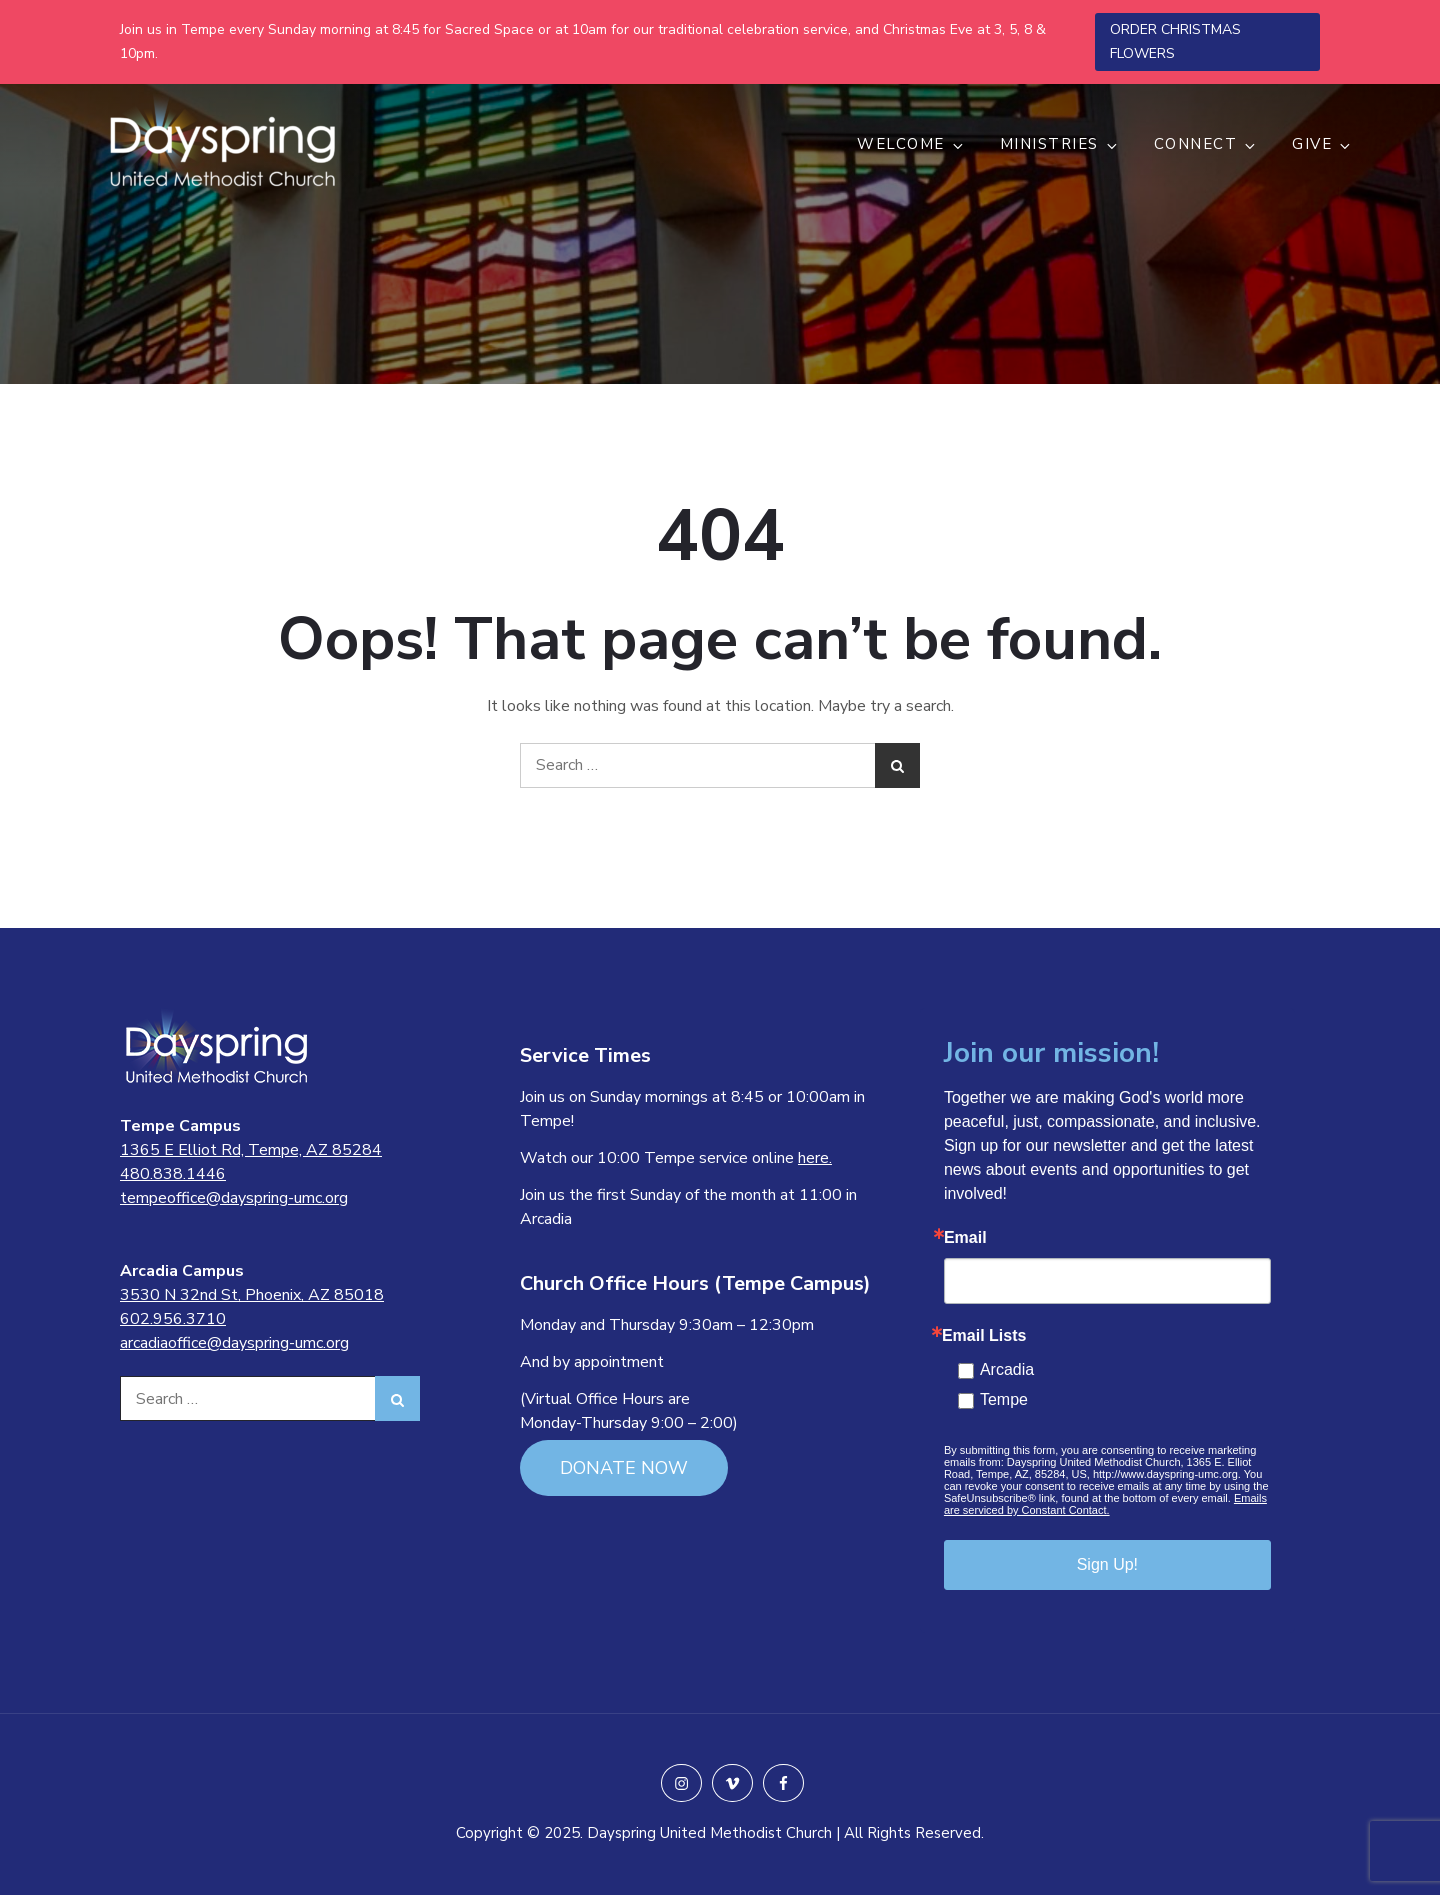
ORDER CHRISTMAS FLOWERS (1175, 41)
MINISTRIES (1060, 144)
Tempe (1004, 1399)
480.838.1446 (173, 1174)
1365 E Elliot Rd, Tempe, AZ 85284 (251, 1150)
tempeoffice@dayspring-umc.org (234, 1198)
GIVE (1322, 144)
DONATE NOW (624, 1468)
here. (815, 1158)
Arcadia (1007, 1369)
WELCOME (911, 144)
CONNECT (1206, 144)
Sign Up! (1107, 1564)
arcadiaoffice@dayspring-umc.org (234, 1343)
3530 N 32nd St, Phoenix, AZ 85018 (252, 1295)
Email (965, 1238)
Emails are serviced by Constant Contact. (1105, 1504)
